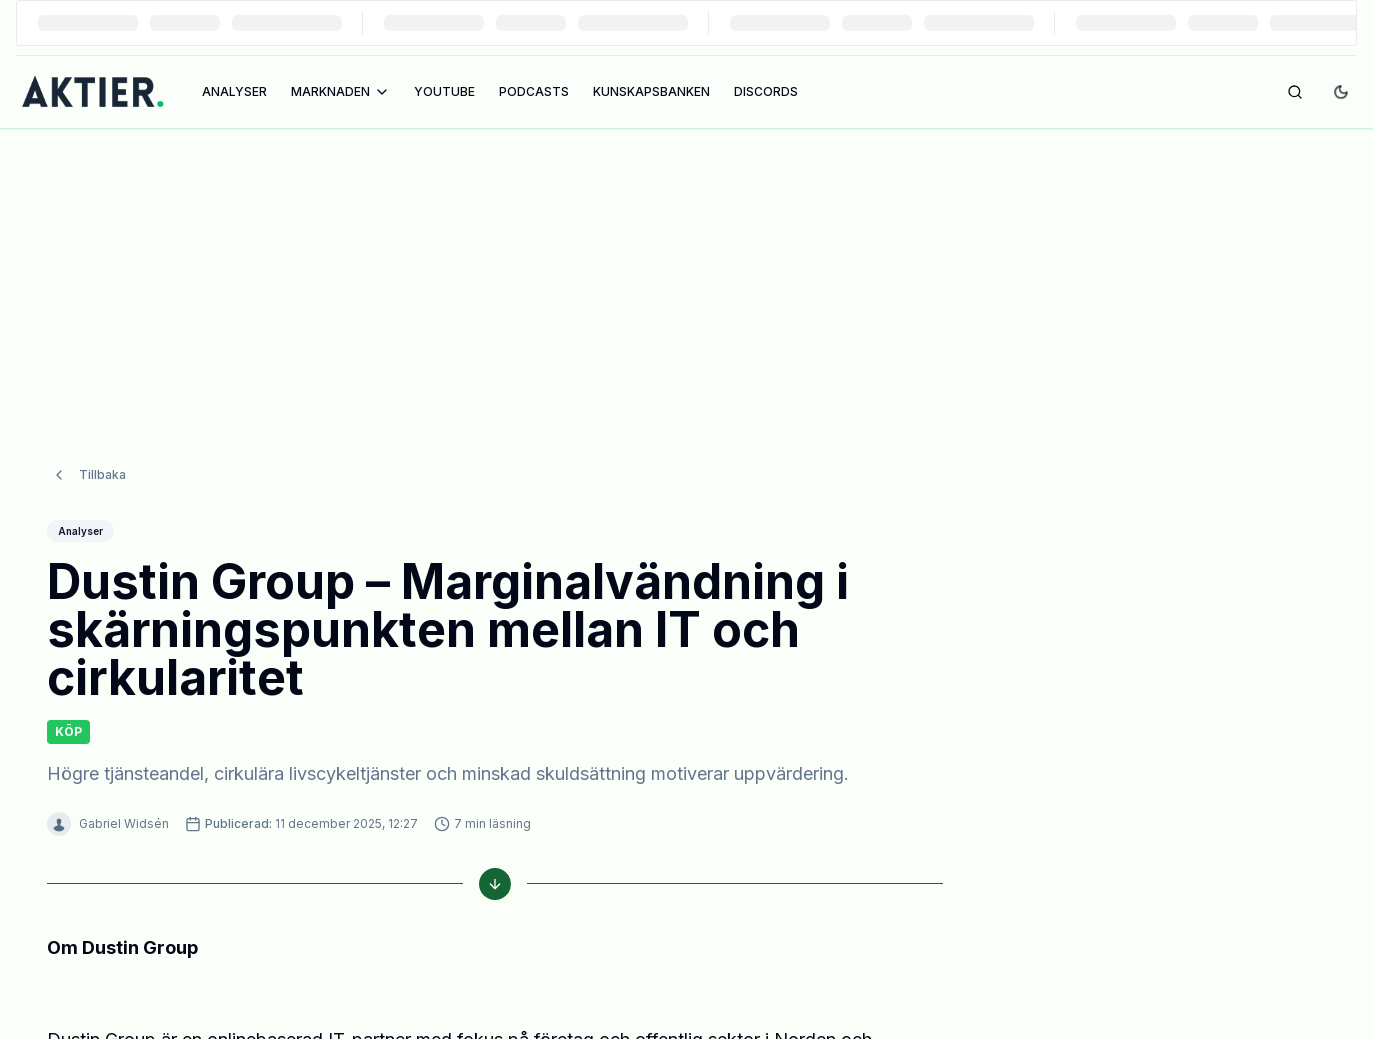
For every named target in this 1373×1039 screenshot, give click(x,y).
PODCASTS (534, 91)
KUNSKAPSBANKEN (651, 91)
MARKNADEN (340, 92)
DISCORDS (766, 91)
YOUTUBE (444, 91)
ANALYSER (234, 91)
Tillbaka (88, 435)
